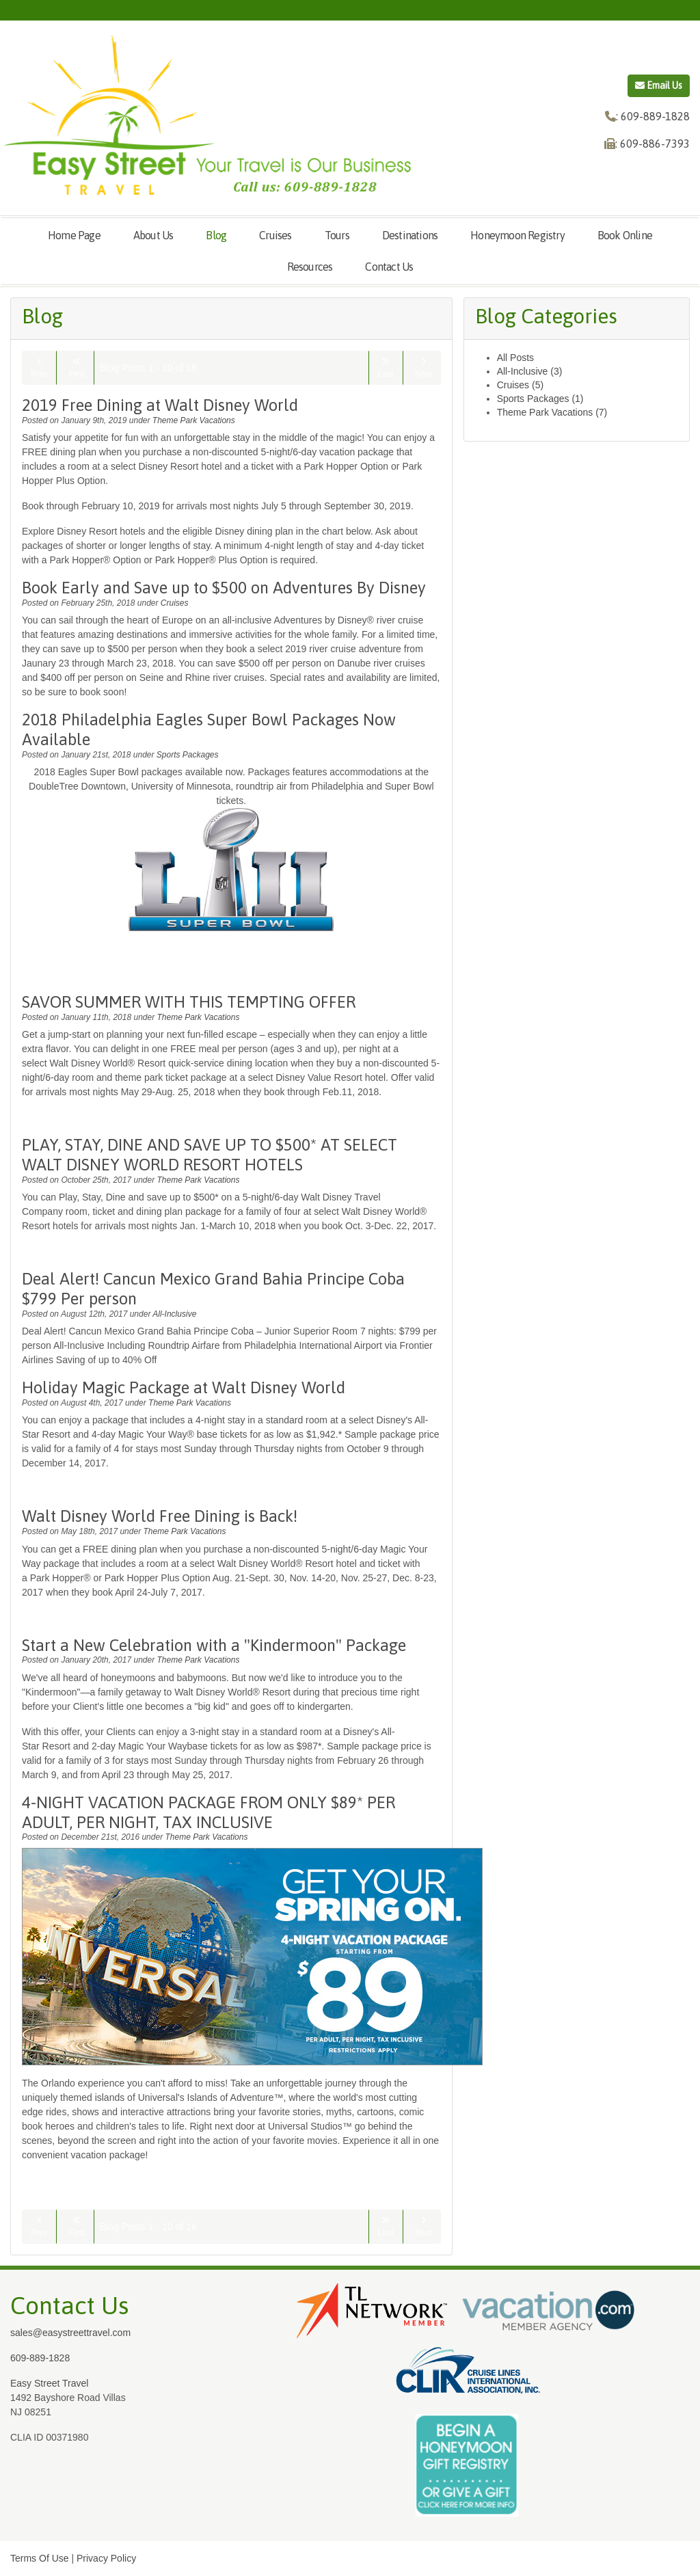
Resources (310, 266)
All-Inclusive (174, 1314)
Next (423, 368)
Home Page (74, 235)
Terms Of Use (39, 2558)
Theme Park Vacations (193, 420)
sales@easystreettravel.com (70, 2332)
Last (386, 368)
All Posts (515, 357)
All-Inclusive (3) (530, 371)
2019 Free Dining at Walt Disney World (160, 405)
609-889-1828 (40, 2357)
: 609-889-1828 (653, 116)
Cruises (275, 235)
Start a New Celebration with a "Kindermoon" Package (214, 1645)
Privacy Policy (106, 2558)
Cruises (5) (520, 384)
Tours (337, 235)
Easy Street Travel (49, 2383)
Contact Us (389, 266)
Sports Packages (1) (540, 398)
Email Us (658, 85)
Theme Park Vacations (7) (552, 412)
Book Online (624, 235)
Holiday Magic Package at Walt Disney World (183, 1387)
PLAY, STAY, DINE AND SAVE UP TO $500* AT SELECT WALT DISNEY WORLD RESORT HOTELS (209, 1155)
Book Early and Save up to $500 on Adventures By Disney (224, 587)
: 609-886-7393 (652, 143)
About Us (153, 235)
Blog (216, 235)
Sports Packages (188, 755)
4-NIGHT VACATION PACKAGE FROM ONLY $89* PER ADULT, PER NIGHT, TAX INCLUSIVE (208, 1812)
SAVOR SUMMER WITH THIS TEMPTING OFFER (188, 1002)
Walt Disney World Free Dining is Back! (159, 1516)
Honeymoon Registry (517, 235)
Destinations (410, 235)
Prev (39, 368)
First (77, 368)
